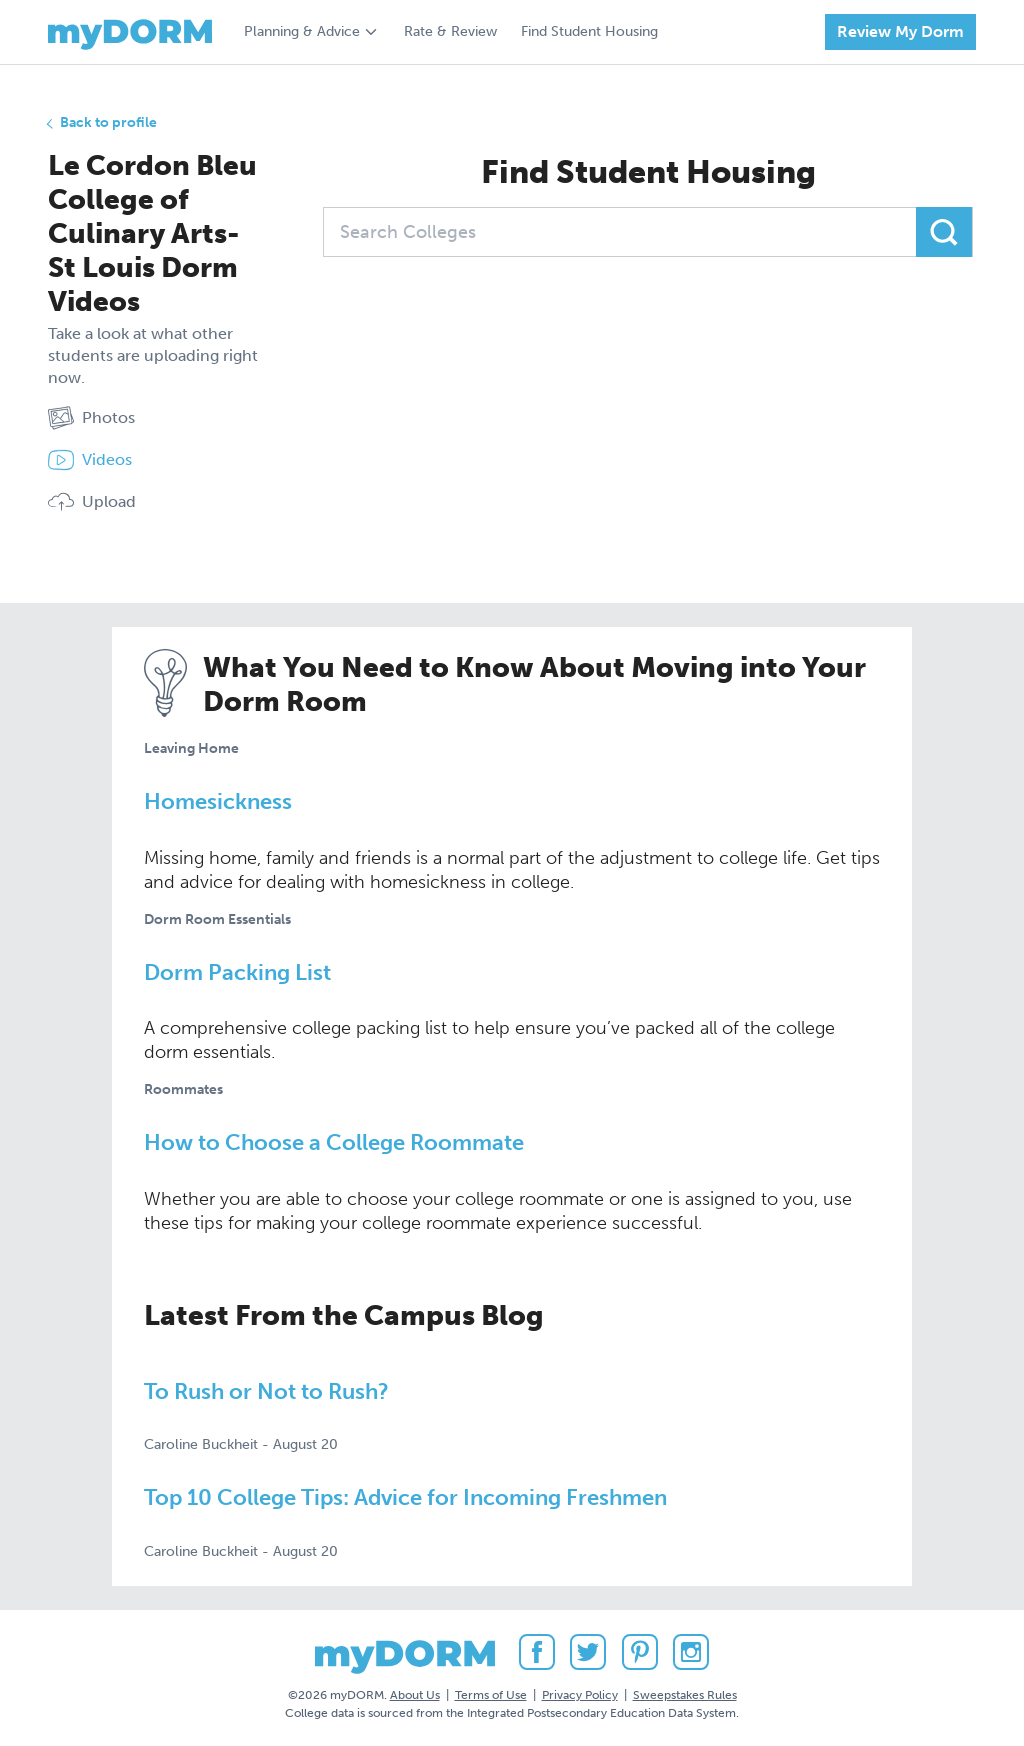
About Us (415, 1695)
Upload (92, 502)
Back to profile (108, 122)
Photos (91, 418)
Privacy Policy (580, 1695)
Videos (90, 460)
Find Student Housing (589, 31)
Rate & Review (450, 31)
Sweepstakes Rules (685, 1695)
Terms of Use (491, 1695)
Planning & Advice (302, 31)
